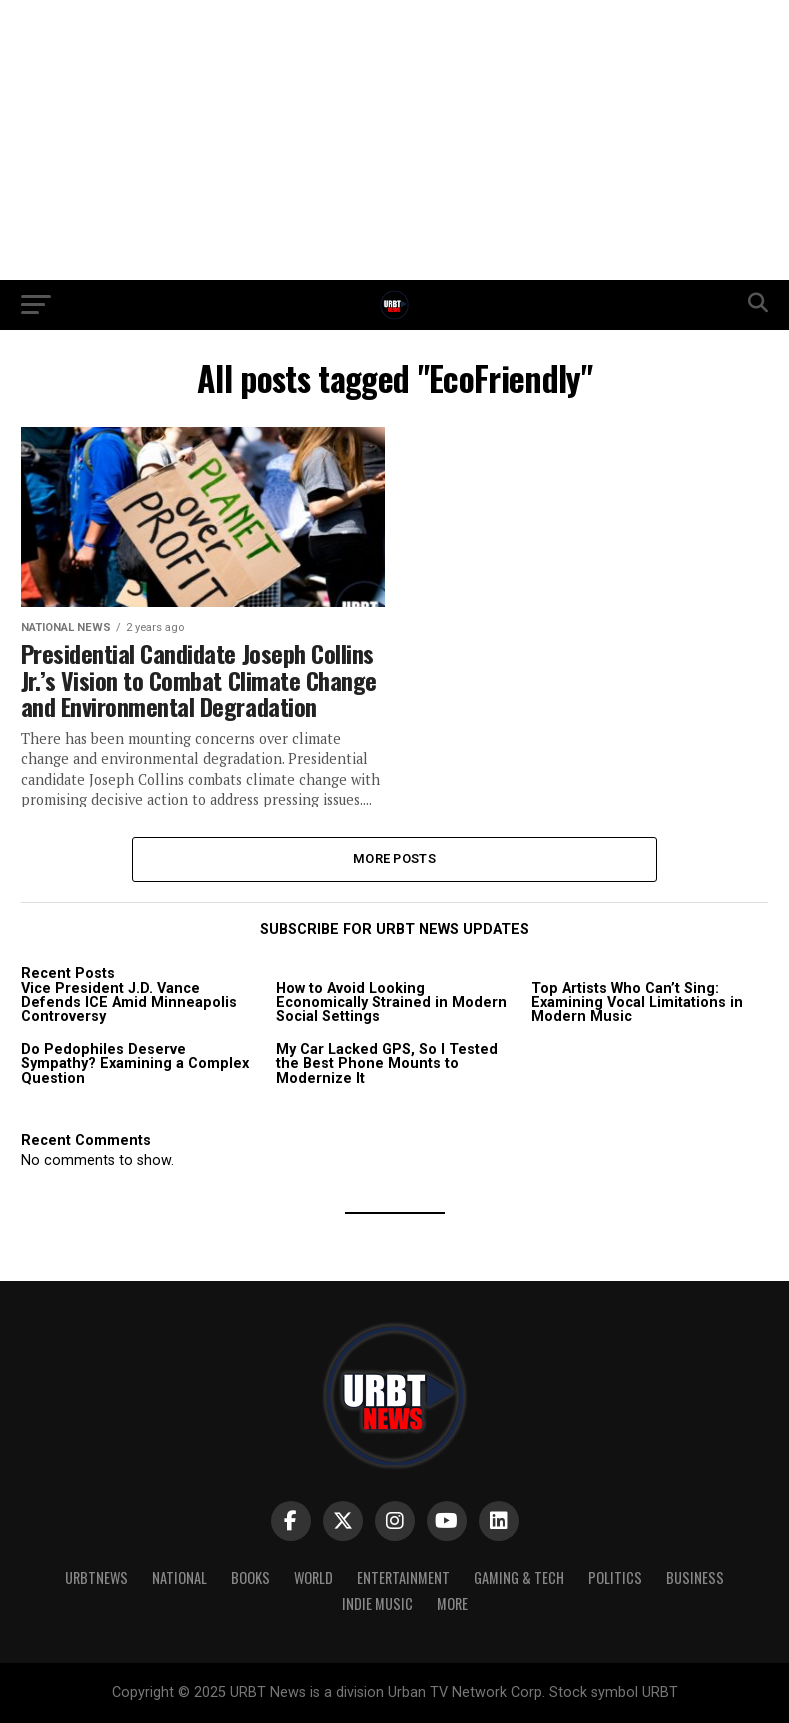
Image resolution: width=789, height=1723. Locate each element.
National (179, 1577)
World (313, 1577)
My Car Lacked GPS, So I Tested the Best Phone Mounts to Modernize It (387, 1064)
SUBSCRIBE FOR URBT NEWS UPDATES (394, 929)
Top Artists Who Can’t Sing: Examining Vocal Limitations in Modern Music (637, 1003)
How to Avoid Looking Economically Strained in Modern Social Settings (391, 1003)
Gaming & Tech (519, 1577)
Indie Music (377, 1603)
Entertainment (403, 1577)
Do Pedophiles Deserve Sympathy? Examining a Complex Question (135, 1064)
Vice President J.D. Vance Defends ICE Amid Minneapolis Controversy (129, 1003)
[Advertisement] (394, 140)
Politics (615, 1577)
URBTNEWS (96, 1577)
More (452, 1603)
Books (250, 1577)
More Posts (394, 858)
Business (695, 1577)
